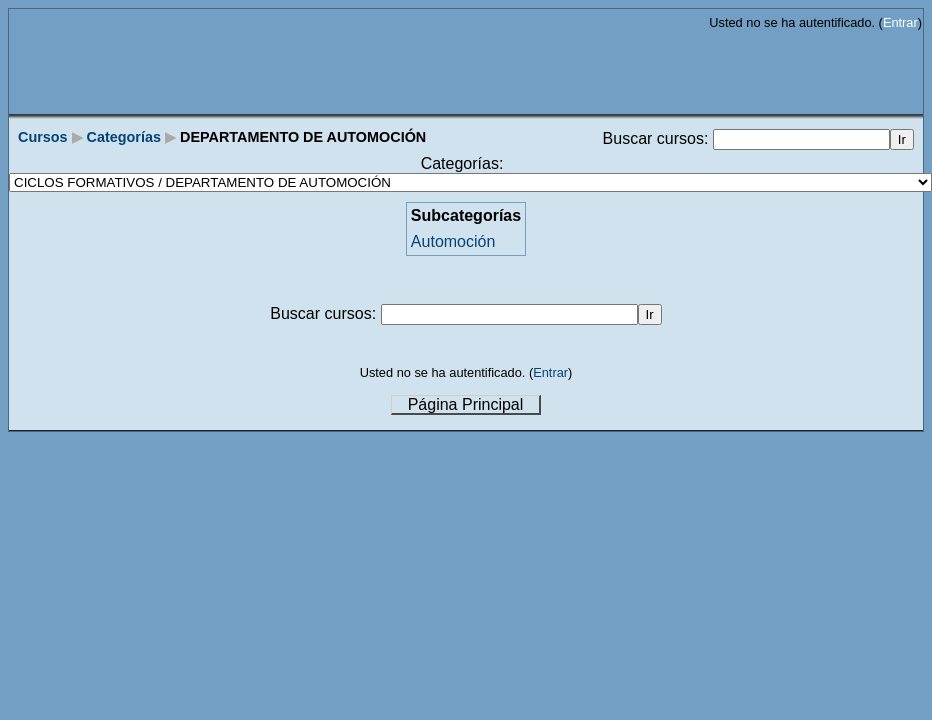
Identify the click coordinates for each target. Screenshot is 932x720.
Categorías (124, 137)
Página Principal (466, 404)
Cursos (43, 137)
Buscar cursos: (658, 138)
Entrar (900, 22)
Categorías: (462, 163)
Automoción (453, 241)
